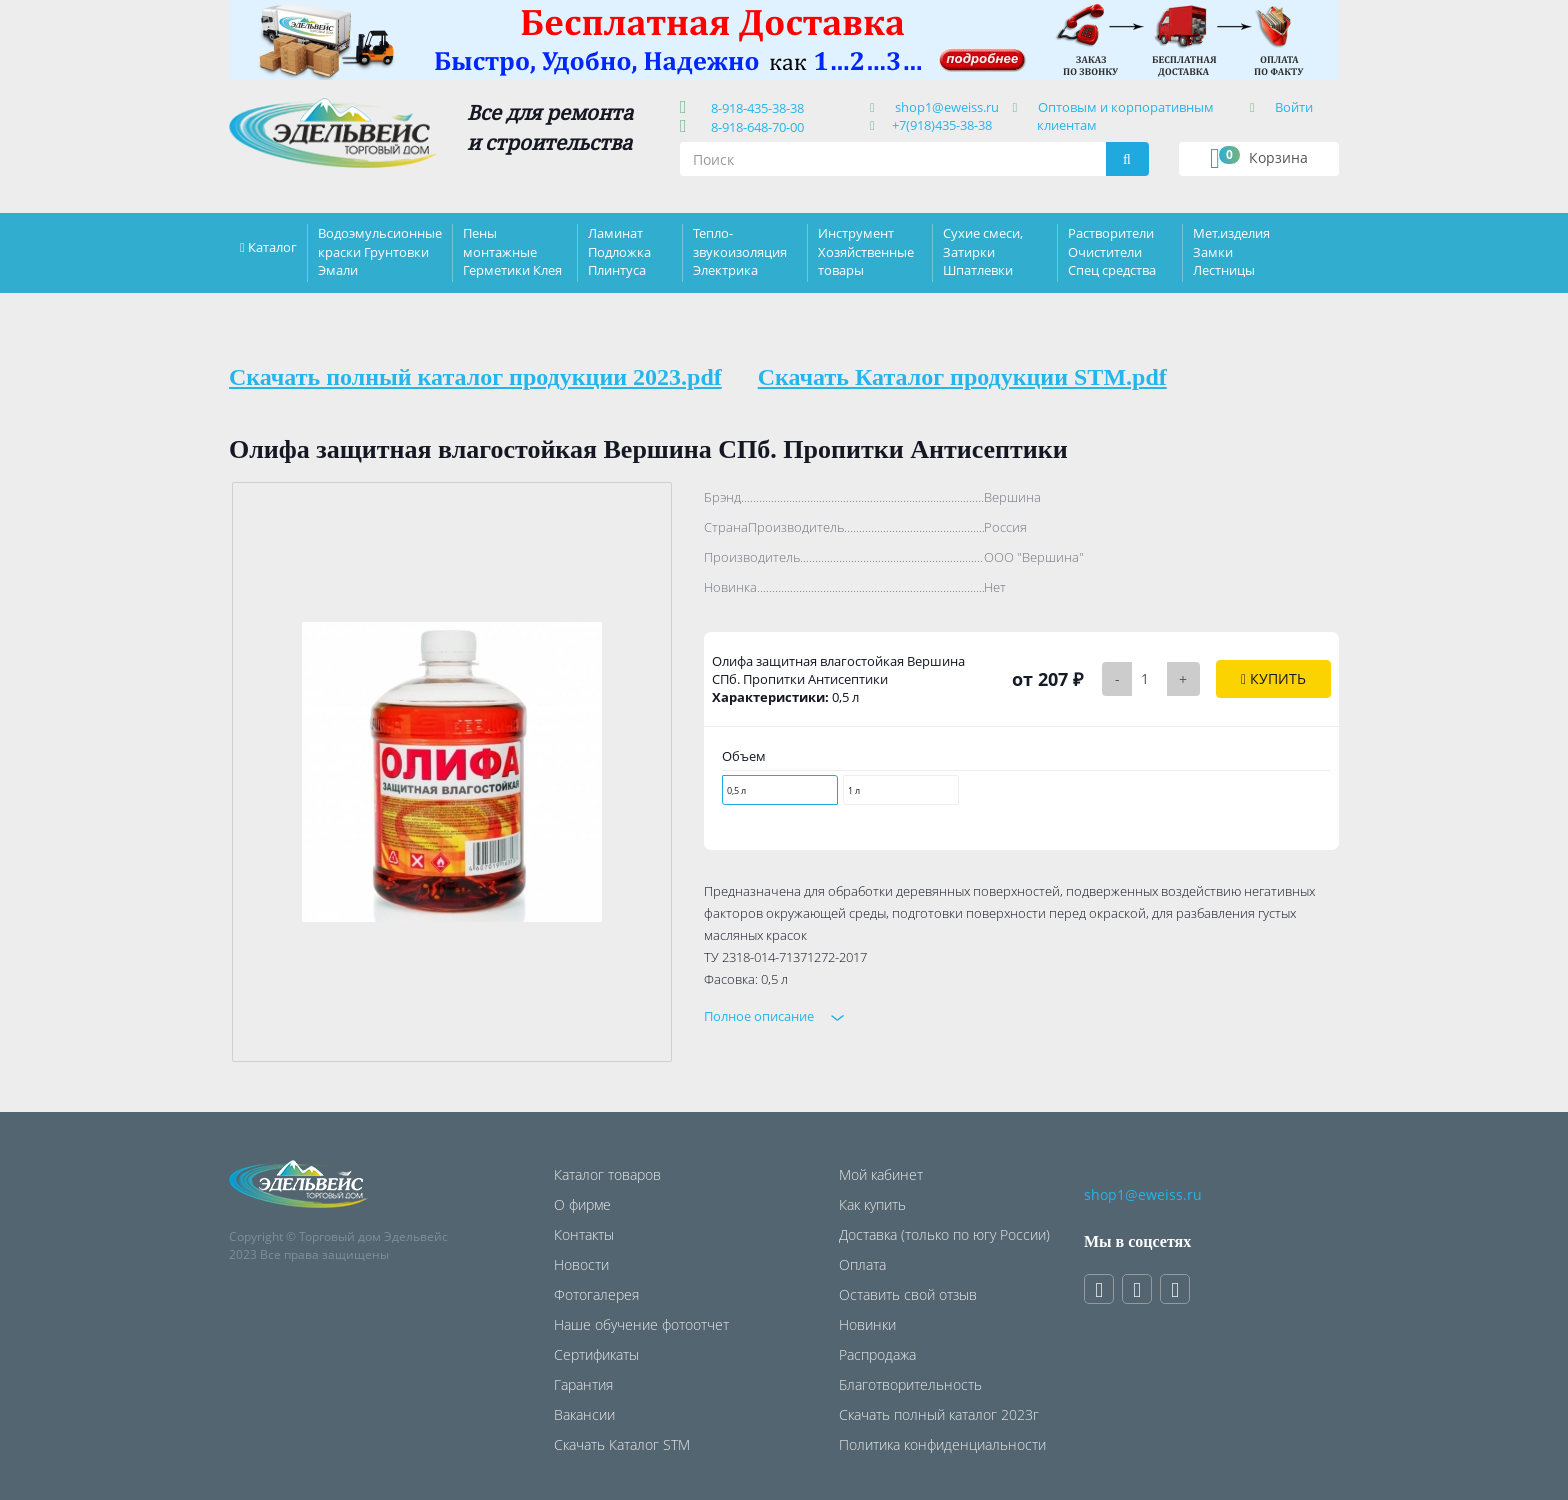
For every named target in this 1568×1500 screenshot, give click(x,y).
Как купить (872, 1204)
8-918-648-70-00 (754, 127)
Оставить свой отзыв (908, 1294)
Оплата (862, 1264)
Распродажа (877, 1354)
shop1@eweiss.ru (947, 107)
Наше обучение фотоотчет (641, 1324)
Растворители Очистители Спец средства (1112, 251)
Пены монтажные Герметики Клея (512, 251)
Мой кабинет (881, 1174)
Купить (1273, 678)
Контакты (584, 1234)
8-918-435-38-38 (754, 108)
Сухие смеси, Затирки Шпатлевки (983, 251)
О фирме (582, 1204)
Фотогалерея (596, 1294)
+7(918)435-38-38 (942, 125)
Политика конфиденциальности (942, 1444)
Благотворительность (910, 1384)
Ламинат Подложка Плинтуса (619, 251)
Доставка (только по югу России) (944, 1234)
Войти (1294, 107)
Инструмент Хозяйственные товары (866, 251)
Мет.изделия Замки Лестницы (1231, 251)
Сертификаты (596, 1354)
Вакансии (584, 1414)
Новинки (867, 1324)
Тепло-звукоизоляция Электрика (740, 251)
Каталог (272, 247)
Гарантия (583, 1384)
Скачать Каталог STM (622, 1444)
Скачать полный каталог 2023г (939, 1414)
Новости (581, 1264)
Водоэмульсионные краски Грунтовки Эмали (380, 251)
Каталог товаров (607, 1174)
